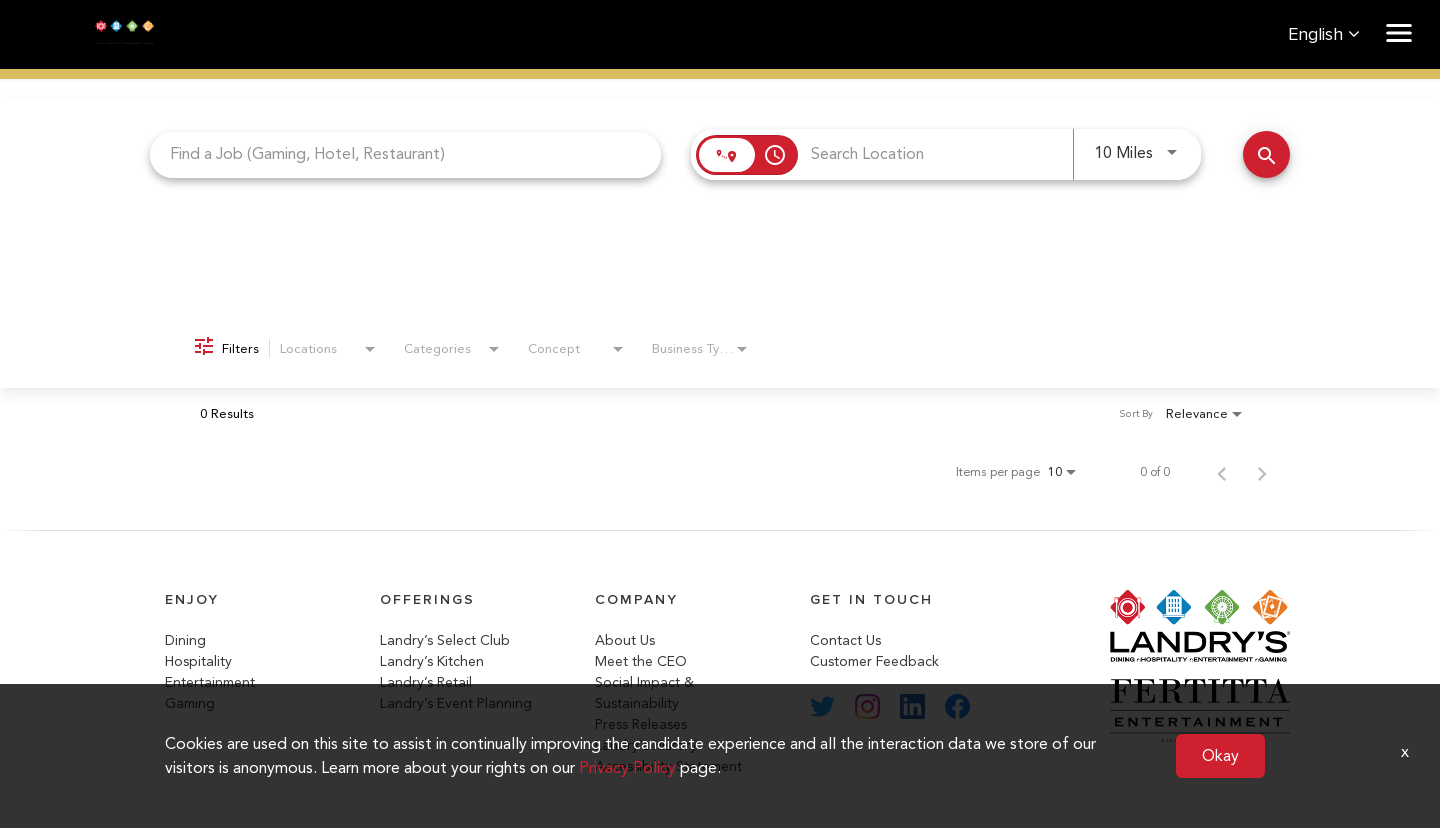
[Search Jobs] (1266, 154)
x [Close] (1405, 751)
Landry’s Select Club (445, 640)
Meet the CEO (641, 661)
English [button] (1324, 34)
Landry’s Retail (426, 682)
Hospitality (198, 661)
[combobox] (405, 154)
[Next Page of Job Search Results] (1262, 472)
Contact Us (845, 640)
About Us (625, 640)
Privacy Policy (627, 767)
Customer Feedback (874, 661)
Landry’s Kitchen (432, 661)
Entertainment (210, 682)
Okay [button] (1220, 755)
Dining (185, 640)
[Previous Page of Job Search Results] (1222, 472)
